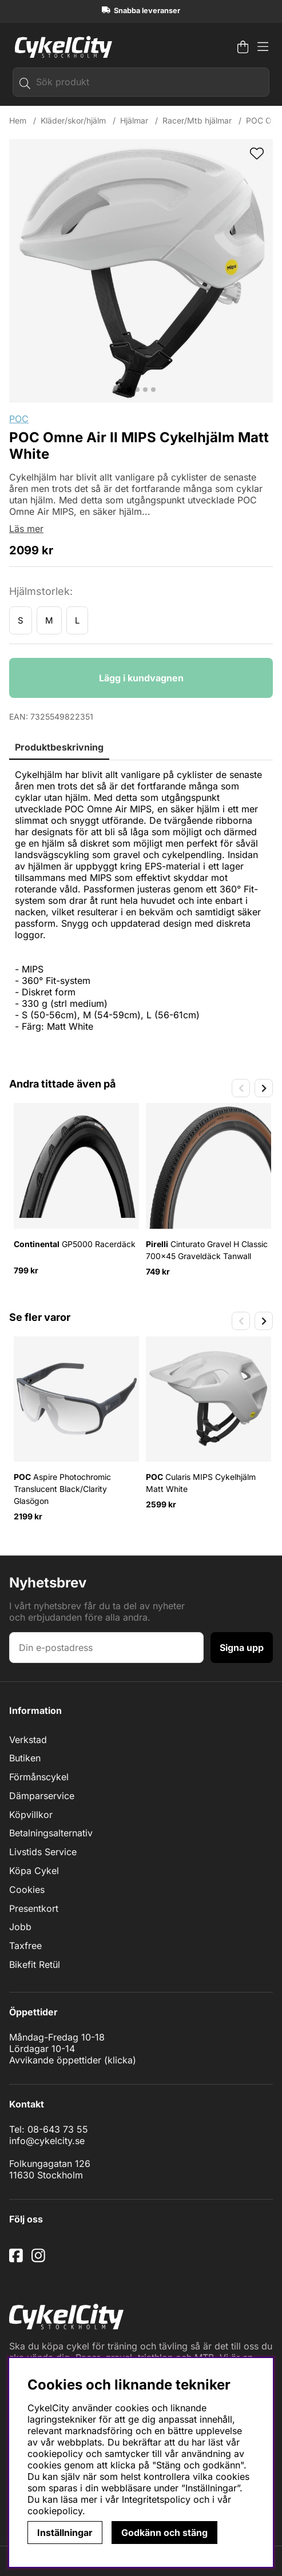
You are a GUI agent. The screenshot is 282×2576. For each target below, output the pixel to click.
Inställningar (65, 2532)
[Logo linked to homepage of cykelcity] (60, 46)
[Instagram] (40, 2259)
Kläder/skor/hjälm (73, 120)
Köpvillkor (31, 1814)
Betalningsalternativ (51, 1833)
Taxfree (25, 1945)
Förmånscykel (39, 1777)
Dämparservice (41, 1795)
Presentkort (33, 1908)
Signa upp (242, 1647)
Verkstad (28, 1739)
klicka (120, 2060)
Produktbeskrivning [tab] (59, 747)
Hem (17, 120)
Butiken (25, 1758)
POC (19, 418)
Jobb (20, 1926)
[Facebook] (17, 2259)
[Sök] (141, 82)
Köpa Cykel (34, 1870)
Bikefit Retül (34, 1964)
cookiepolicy (54, 2511)
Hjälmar (134, 120)
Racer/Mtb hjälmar (197, 120)
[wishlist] (257, 154)
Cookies (27, 1889)
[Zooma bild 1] (141, 271)
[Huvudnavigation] (263, 47)
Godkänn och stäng (164, 2532)
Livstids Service (43, 1851)
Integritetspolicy (156, 2499)
